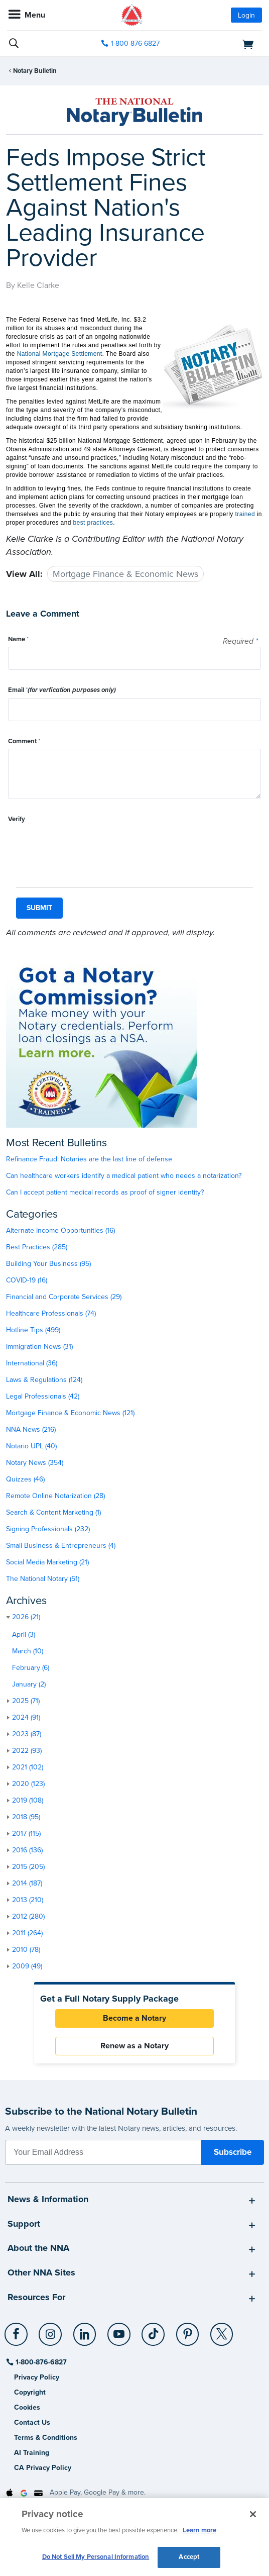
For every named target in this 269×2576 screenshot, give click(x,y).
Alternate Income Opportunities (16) (60, 1230)
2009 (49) (27, 1966)
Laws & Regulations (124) (44, 1379)
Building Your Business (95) (48, 1263)
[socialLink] (18, 2339)
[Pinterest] (188, 2330)
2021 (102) (27, 1767)
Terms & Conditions (45, 2437)
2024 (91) (26, 1717)
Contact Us (32, 2422)
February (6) (30, 1667)
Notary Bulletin (35, 71)
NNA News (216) (31, 1429)
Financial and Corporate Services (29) (63, 1297)
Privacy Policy (36, 2377)
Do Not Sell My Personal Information (96, 2557)
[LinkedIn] (85, 2330)
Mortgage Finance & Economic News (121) (70, 1413)
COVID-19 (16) (26, 1280)
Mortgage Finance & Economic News (125, 573)
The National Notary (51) (42, 1578)
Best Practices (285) (36, 1247)
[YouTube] (119, 2330)
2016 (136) (27, 1850)
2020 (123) (28, 1783)
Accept (189, 2557)
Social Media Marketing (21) (47, 1562)
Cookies (27, 2407)
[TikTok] (154, 2330)
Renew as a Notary (134, 2046)
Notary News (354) (34, 1462)
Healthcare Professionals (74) (51, 1313)
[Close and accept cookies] (253, 2514)
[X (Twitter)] (222, 2330)
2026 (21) (26, 1617)
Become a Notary (134, 2018)
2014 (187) (27, 1883)
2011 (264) (27, 1933)
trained (245, 514)
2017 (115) (26, 1833)
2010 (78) (26, 1949)
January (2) (29, 1684)
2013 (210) (27, 1900)
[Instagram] (51, 2330)
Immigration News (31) (39, 1346)
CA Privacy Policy (42, 2467)
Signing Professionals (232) (48, 1529)
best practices (93, 522)
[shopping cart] (222, 43)
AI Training (31, 2452)
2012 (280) (28, 1916)
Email (62, 690)
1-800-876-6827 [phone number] (135, 43)
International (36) (31, 1363)
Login (246, 15)
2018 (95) (26, 1817)
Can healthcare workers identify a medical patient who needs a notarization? (123, 1175)
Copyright (30, 2392)
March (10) (27, 1651)
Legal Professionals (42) (42, 1396)
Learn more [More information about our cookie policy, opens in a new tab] (199, 2530)
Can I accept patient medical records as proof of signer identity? (105, 1192)
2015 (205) (28, 1866)
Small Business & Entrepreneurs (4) (60, 1545)
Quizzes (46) (25, 1479)
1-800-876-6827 (40, 2362)
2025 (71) (26, 1701)
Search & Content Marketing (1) (53, 1512)
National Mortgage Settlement (59, 353)
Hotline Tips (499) (33, 1330)
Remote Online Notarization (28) (55, 1496)
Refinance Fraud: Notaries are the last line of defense (89, 1159)
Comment (24, 741)
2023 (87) (26, 1734)
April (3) (23, 1634)
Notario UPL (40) (31, 1446)
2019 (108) (27, 1800)
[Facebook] (17, 2330)
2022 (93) (27, 1750)
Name (18, 639)
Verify (16, 819)
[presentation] (84, 846)
